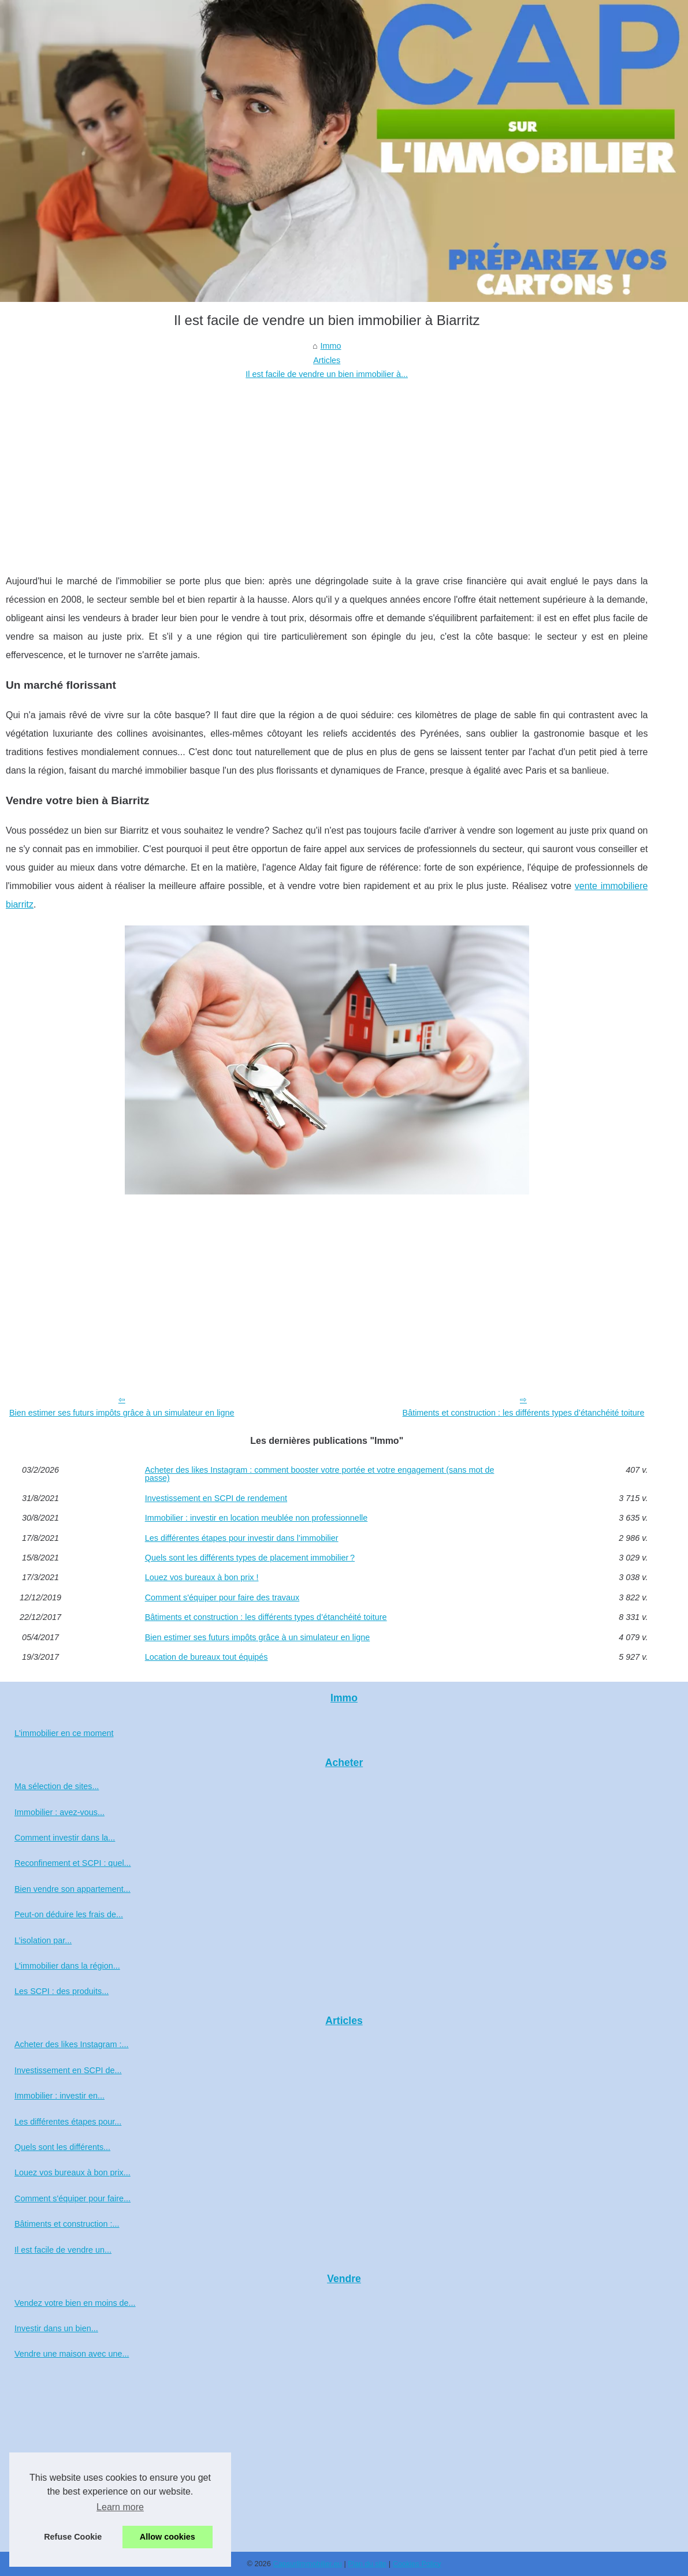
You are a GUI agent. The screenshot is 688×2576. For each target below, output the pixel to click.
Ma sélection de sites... (56, 1786)
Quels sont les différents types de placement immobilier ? (250, 1558)
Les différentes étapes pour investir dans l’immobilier (242, 1538)
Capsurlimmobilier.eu (307, 2563)
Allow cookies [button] (167, 2536)
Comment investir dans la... (64, 1837)
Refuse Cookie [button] (73, 2536)
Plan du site (367, 2563)
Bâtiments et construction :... (67, 2223)
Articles (326, 360)
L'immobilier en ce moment (64, 1733)
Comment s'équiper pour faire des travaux (222, 1597)
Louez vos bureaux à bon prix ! (202, 1577)
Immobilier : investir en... (59, 2095)
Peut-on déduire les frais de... (68, 1914)
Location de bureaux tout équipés (206, 1657)
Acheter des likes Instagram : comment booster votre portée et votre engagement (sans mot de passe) (319, 1474)
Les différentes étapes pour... (67, 2121)
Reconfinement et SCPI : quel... (72, 1863)
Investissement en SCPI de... (68, 2070)
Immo (331, 345)
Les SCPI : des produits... (61, 1991)
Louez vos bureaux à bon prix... (72, 2172)
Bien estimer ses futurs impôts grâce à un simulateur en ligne (122, 1412)
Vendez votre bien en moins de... (75, 2303)
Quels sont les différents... (62, 2147)
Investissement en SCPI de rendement (216, 1498)
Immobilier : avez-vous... (59, 1812)
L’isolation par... (43, 1940)
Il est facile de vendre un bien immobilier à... (327, 374)
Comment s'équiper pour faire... (72, 2198)
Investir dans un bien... (56, 2328)
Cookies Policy (417, 2563)
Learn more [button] (120, 2507)
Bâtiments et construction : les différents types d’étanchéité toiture (524, 1412)
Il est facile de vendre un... (62, 2249)
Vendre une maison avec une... (71, 2353)
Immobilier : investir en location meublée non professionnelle (256, 1518)
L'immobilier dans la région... (67, 1965)
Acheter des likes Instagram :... (71, 2044)
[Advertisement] (326, 468)
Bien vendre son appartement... (72, 1889)
